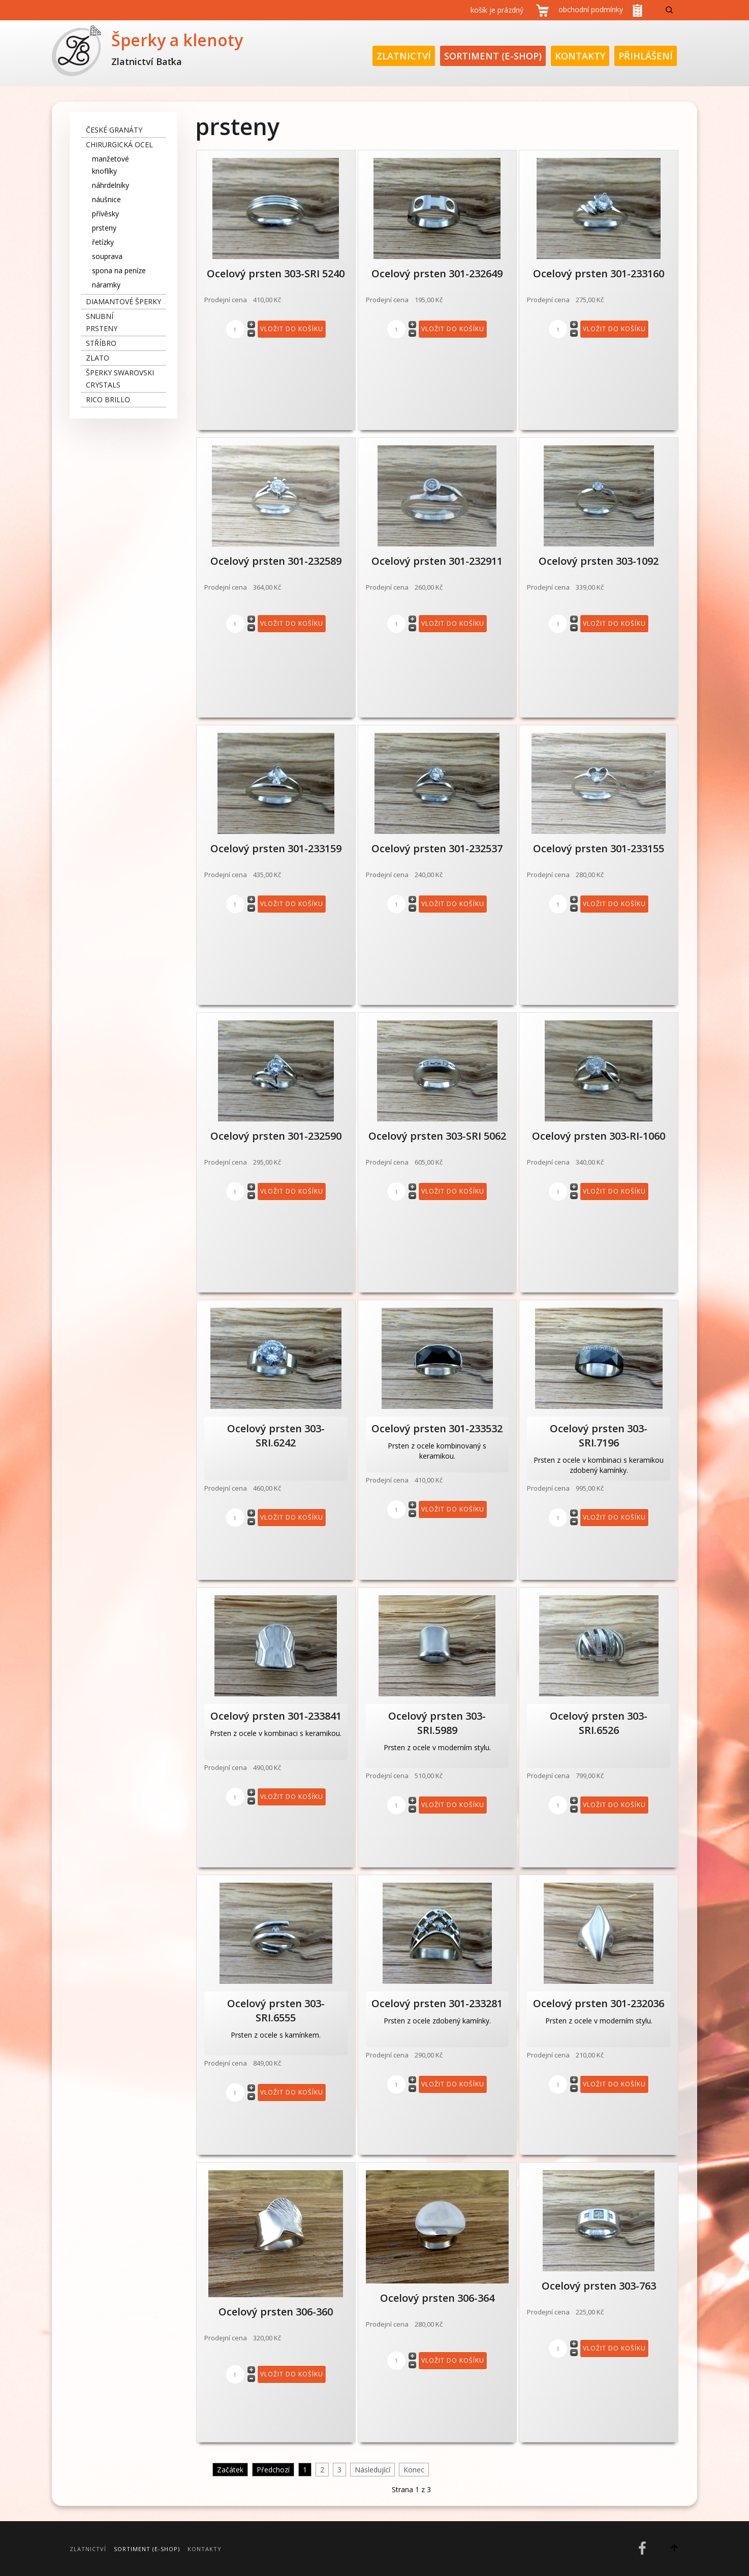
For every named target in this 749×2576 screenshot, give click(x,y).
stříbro (101, 343)
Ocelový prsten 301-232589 (275, 561)
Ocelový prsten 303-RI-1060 (598, 1136)
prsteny (104, 228)
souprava (107, 256)
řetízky (103, 242)
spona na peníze (119, 270)
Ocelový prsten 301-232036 (598, 2003)
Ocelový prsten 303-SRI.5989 (437, 1723)
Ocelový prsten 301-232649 (437, 273)
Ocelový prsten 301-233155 (598, 848)
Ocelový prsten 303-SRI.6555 (276, 2010)
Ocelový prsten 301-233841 (275, 1716)
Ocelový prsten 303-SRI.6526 (598, 1723)
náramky (106, 284)
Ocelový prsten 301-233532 (437, 1428)
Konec (413, 2469)
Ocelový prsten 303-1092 (599, 561)
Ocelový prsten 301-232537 (437, 848)
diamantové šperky (123, 301)
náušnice (106, 199)
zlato (97, 358)
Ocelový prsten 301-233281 (437, 2003)
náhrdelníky (110, 185)
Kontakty (580, 56)
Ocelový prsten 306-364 (437, 2298)
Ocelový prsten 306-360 (276, 2312)
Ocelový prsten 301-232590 (275, 1136)
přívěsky (105, 213)
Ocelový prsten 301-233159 (275, 848)
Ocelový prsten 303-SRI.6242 (276, 1436)
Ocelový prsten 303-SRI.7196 (598, 1436)
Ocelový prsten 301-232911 (437, 561)
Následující (372, 2469)
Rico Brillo (108, 399)
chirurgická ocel (119, 144)
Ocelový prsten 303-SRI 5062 (437, 1136)
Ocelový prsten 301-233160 (598, 273)
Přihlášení (645, 56)
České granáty (114, 130)
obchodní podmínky (590, 9)
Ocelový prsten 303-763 (599, 2286)
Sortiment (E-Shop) (493, 56)
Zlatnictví (404, 56)
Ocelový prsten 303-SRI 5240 (276, 273)
